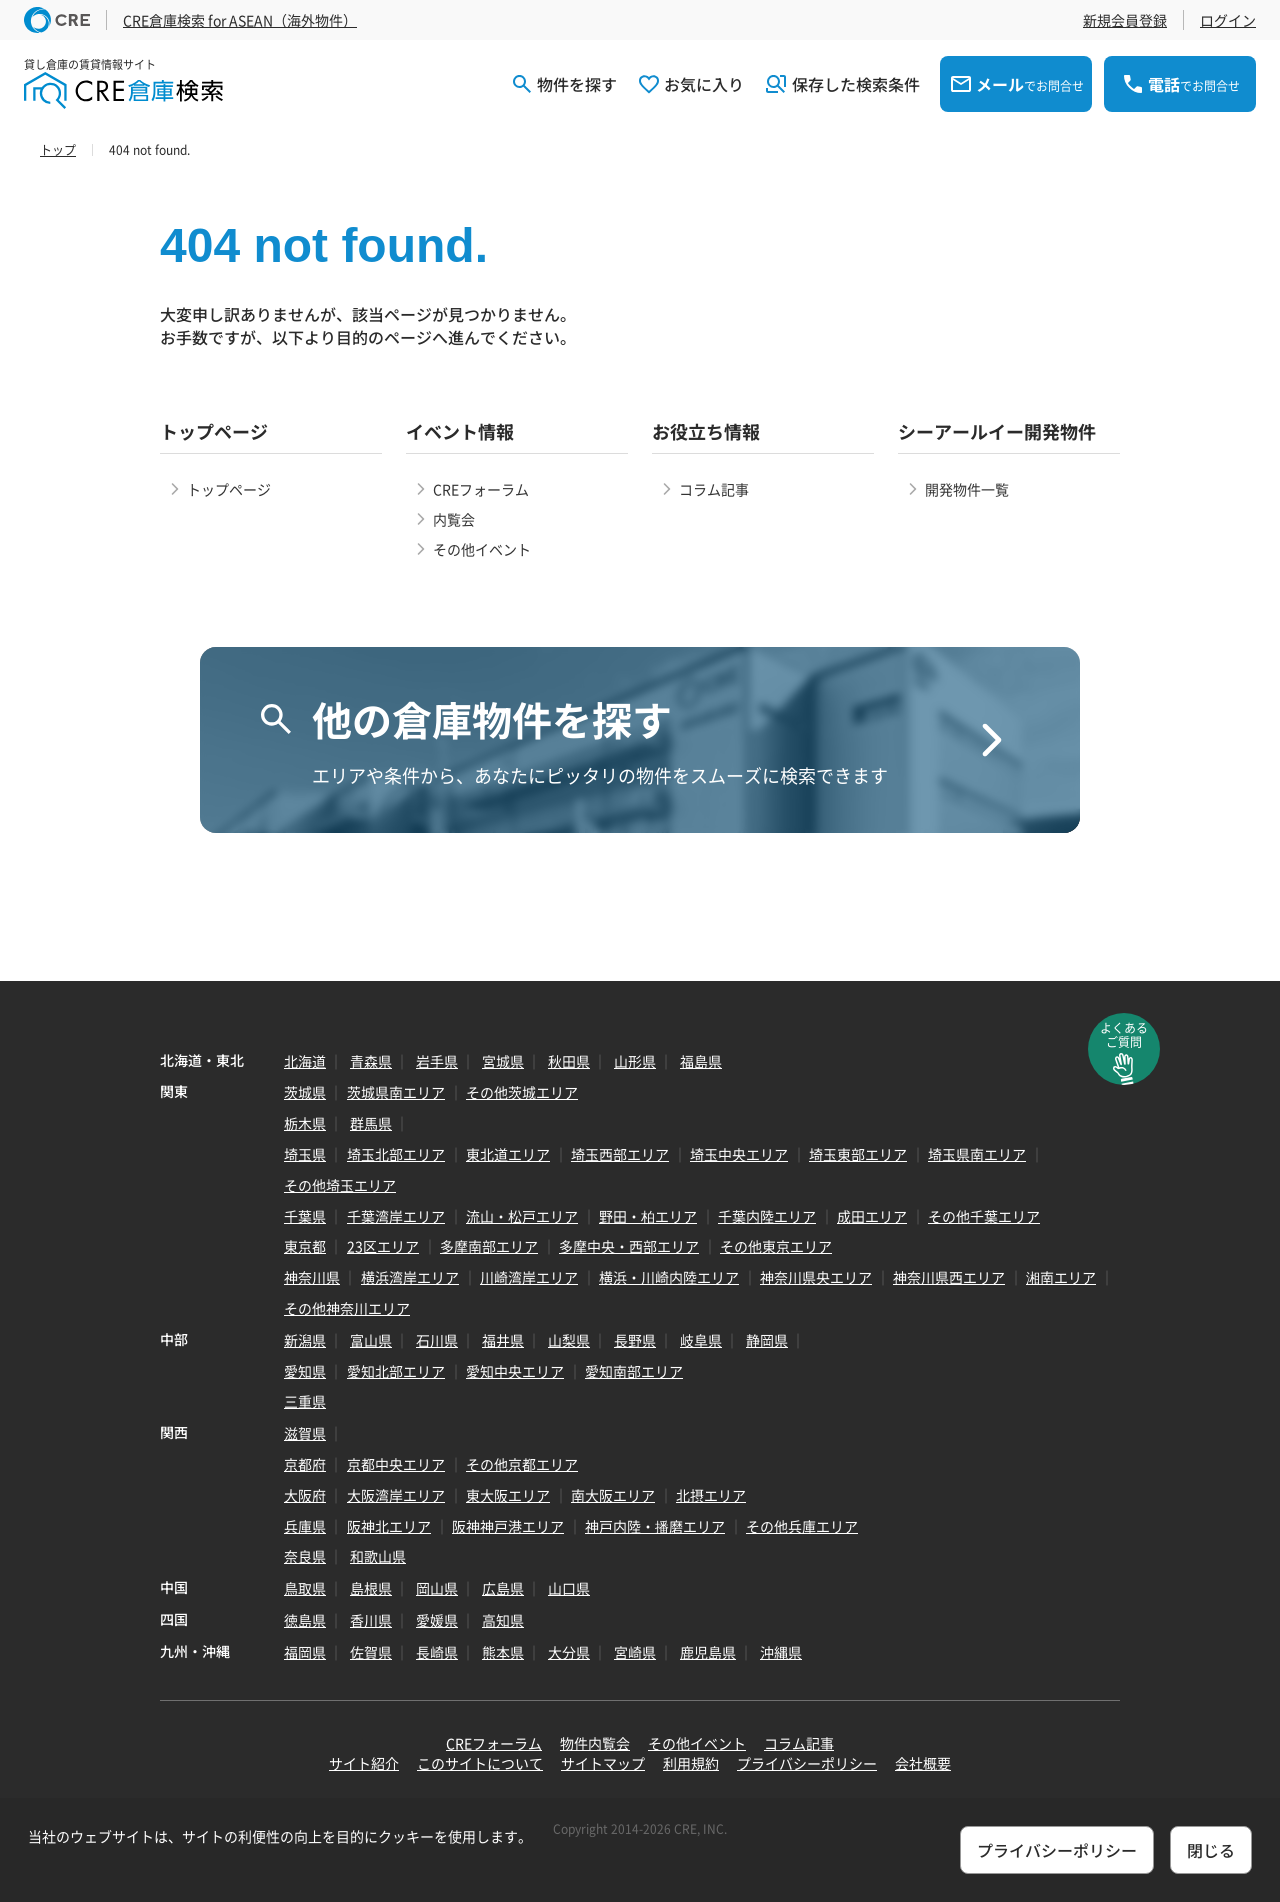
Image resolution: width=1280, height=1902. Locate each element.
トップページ (229, 489)
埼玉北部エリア (396, 1154)
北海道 (305, 1061)
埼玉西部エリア (620, 1154)
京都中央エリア (396, 1464)
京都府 (305, 1464)
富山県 (371, 1340)
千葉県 (305, 1216)
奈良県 (305, 1556)
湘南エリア (1061, 1277)
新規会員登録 (1125, 20)
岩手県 (437, 1061)
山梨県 (569, 1340)
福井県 (503, 1340)
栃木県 (305, 1123)
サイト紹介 (364, 1763)
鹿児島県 (708, 1652)
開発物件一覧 (967, 489)
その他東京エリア (776, 1246)
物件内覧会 (595, 1743)
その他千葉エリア (984, 1216)
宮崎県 (635, 1652)
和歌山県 (378, 1556)
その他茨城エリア (522, 1092)
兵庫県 (305, 1526)
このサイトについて (480, 1763)
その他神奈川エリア (347, 1308)
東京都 (305, 1246)
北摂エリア (711, 1495)
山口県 (569, 1588)
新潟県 (305, 1340)
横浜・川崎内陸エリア (669, 1277)
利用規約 (691, 1763)
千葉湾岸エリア (396, 1216)
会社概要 (923, 1763)
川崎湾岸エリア (529, 1277)
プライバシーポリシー (807, 1763)
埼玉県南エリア (977, 1154)
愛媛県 (437, 1620)
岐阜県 (701, 1340)
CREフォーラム (481, 489)
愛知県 (305, 1371)
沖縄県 (781, 1652)
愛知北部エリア (396, 1371)
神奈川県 (312, 1277)
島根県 (371, 1588)
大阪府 (305, 1495)
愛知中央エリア (515, 1371)
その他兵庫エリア (802, 1526)
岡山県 (437, 1588)
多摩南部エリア (489, 1246)
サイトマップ (603, 1763)
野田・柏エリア (648, 1216)
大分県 (569, 1652)
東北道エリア (508, 1154)
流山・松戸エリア (522, 1216)
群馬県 (371, 1123)
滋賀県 (305, 1433)
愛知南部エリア (634, 1371)
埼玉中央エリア (739, 1154)
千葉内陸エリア (767, 1216)
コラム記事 (714, 489)
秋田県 (569, 1061)
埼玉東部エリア (858, 1154)
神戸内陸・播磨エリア (655, 1526)
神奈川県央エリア (816, 1277)
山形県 (635, 1061)
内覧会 (454, 519)
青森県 (371, 1061)
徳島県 (305, 1620)
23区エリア (383, 1246)
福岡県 (305, 1652)
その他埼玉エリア (340, 1185)
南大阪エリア (613, 1495)
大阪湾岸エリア (396, 1495)
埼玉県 (305, 1154)
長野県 (635, 1340)
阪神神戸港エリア (508, 1526)
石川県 (437, 1340)
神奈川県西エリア (949, 1277)
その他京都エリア (522, 1464)
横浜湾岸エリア (410, 1277)
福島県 (701, 1061)
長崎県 (437, 1652)
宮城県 (503, 1061)
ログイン (1228, 20)
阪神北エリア (389, 1526)
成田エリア (872, 1216)
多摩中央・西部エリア (629, 1246)
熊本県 (503, 1652)
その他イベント (482, 549)
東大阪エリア (508, 1495)
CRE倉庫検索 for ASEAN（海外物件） (240, 20)
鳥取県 (305, 1588)
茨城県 (305, 1092)
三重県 (305, 1401)
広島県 (503, 1588)
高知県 (503, 1620)
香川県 (371, 1620)
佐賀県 (371, 1652)
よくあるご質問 (1124, 1035)
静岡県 (767, 1340)
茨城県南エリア (396, 1092)
